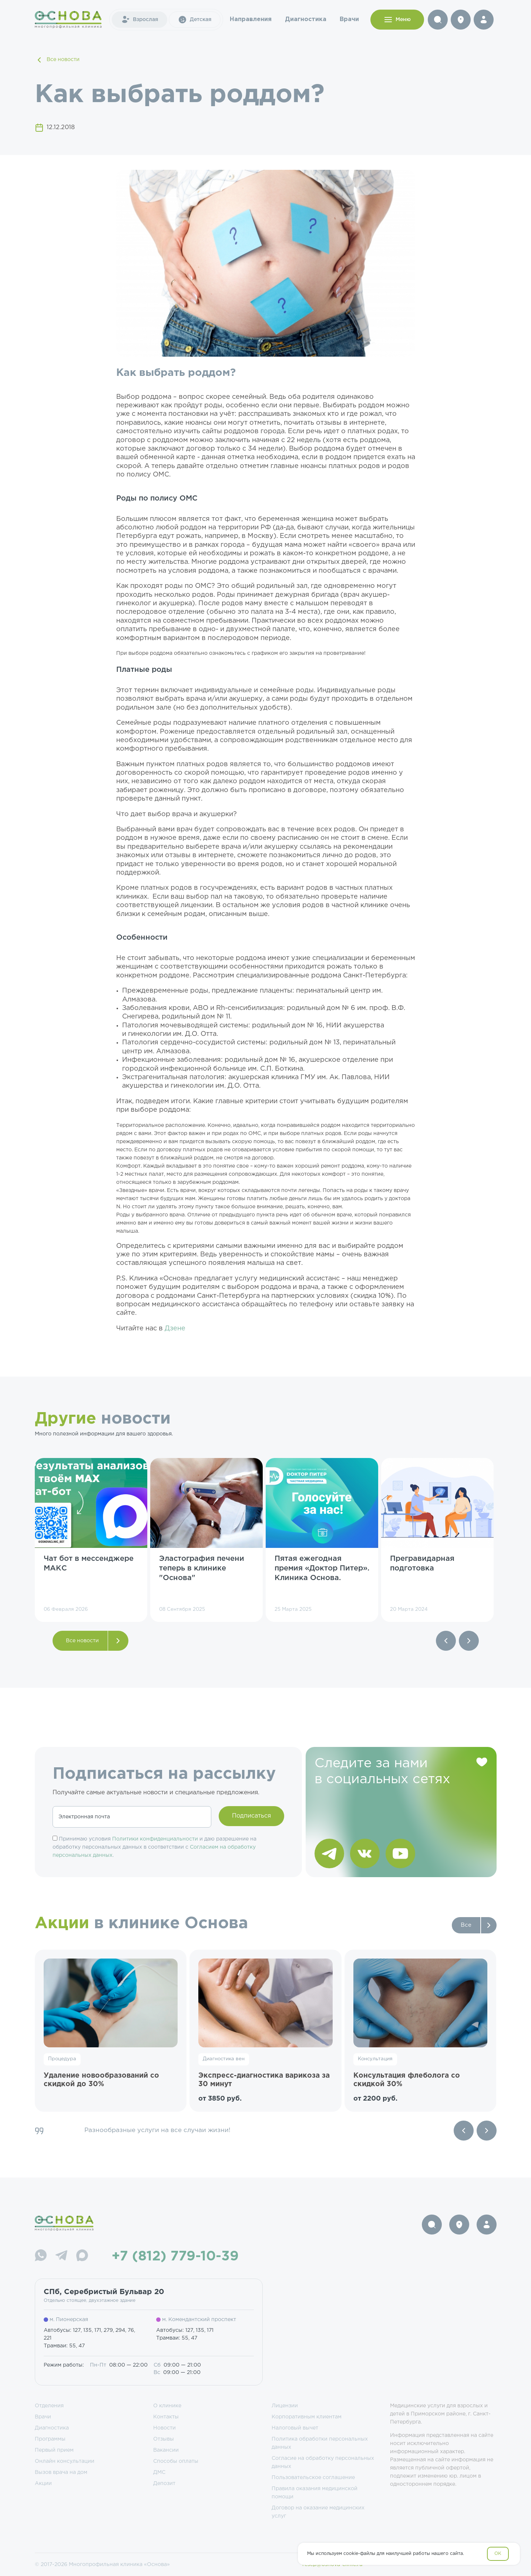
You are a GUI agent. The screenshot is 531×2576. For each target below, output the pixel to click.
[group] (91, 1540)
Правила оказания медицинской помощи (314, 2492)
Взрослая (139, 19)
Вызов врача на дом (61, 2472)
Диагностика (305, 19)
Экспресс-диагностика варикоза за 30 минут (264, 2080)
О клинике (167, 2406)
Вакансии (166, 2450)
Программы (50, 2439)
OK (497, 2554)
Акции (43, 2483)
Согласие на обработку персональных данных (323, 2462)
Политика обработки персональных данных (320, 2443)
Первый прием (54, 2450)
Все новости (57, 59)
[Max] (82, 2256)
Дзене (175, 1328)
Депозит (164, 2483)
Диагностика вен (224, 2059)
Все (466, 1925)
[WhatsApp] (41, 2256)
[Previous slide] (464, 2131)
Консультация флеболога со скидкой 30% (406, 2080)
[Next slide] (487, 2131)
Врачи (349, 19)
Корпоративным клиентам (307, 2417)
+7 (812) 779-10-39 (175, 2257)
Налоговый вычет (295, 2428)
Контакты (166, 2417)
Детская (194, 19)
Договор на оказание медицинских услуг (318, 2512)
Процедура (62, 2059)
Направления (251, 19)
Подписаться (251, 1816)
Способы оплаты (175, 2461)
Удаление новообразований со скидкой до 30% (101, 2080)
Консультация (375, 2059)
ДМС (159, 2472)
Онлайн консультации (64, 2461)
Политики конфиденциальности (155, 1839)
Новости (164, 2428)
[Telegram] (61, 2256)
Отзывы (163, 2439)
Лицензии (285, 2406)
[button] (446, 1641)
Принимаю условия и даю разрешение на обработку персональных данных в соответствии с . (154, 1847)
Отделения (49, 2406)
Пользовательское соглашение (313, 2477)
